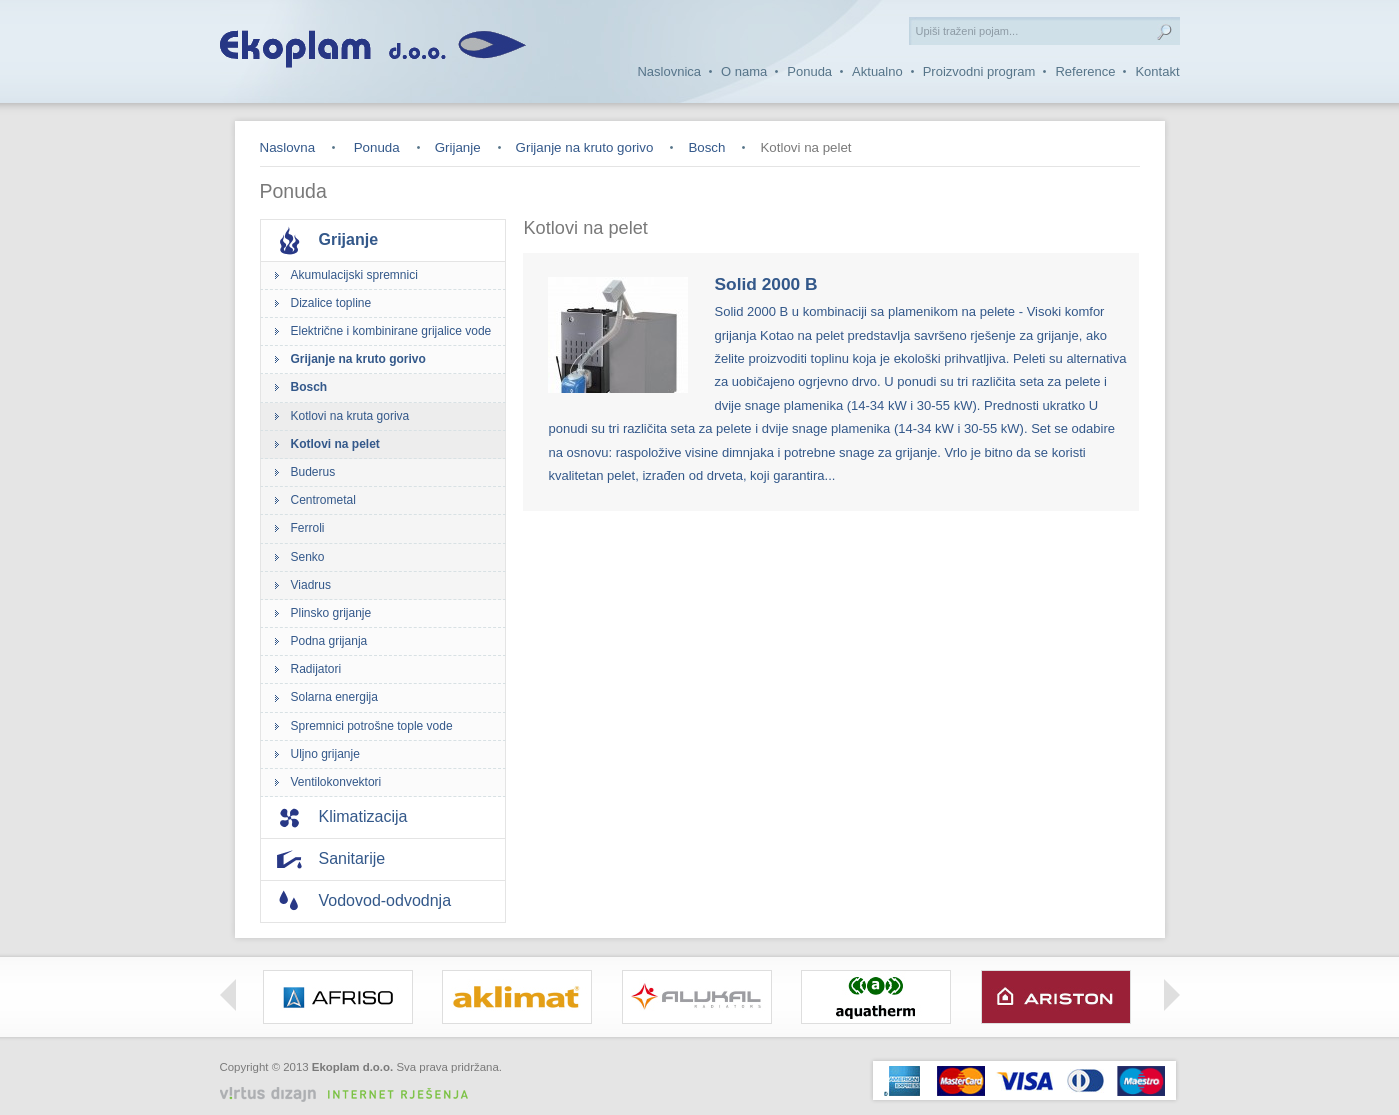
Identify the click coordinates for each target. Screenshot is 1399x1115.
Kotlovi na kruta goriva (350, 416)
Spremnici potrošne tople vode (372, 726)
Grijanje (458, 147)
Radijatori (316, 669)
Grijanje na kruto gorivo (585, 147)
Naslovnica (669, 71)
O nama (744, 71)
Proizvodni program (979, 71)
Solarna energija (334, 697)
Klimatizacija (363, 816)
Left (228, 995)
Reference (1085, 71)
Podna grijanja (329, 641)
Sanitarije (352, 858)
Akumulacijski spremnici (354, 275)
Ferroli (308, 528)
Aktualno (877, 71)
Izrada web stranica (455, 1082)
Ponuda (809, 71)
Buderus (313, 472)
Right (1172, 995)
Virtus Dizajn (352, 1094)
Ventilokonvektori (336, 782)
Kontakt (1157, 71)
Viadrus (311, 585)
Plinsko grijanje (331, 613)
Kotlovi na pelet (335, 444)
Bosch (706, 147)
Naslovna (288, 147)
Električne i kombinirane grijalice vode (391, 331)
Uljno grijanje (325, 754)
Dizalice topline (331, 303)
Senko (308, 557)
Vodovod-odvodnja (385, 900)
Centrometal (323, 500)
